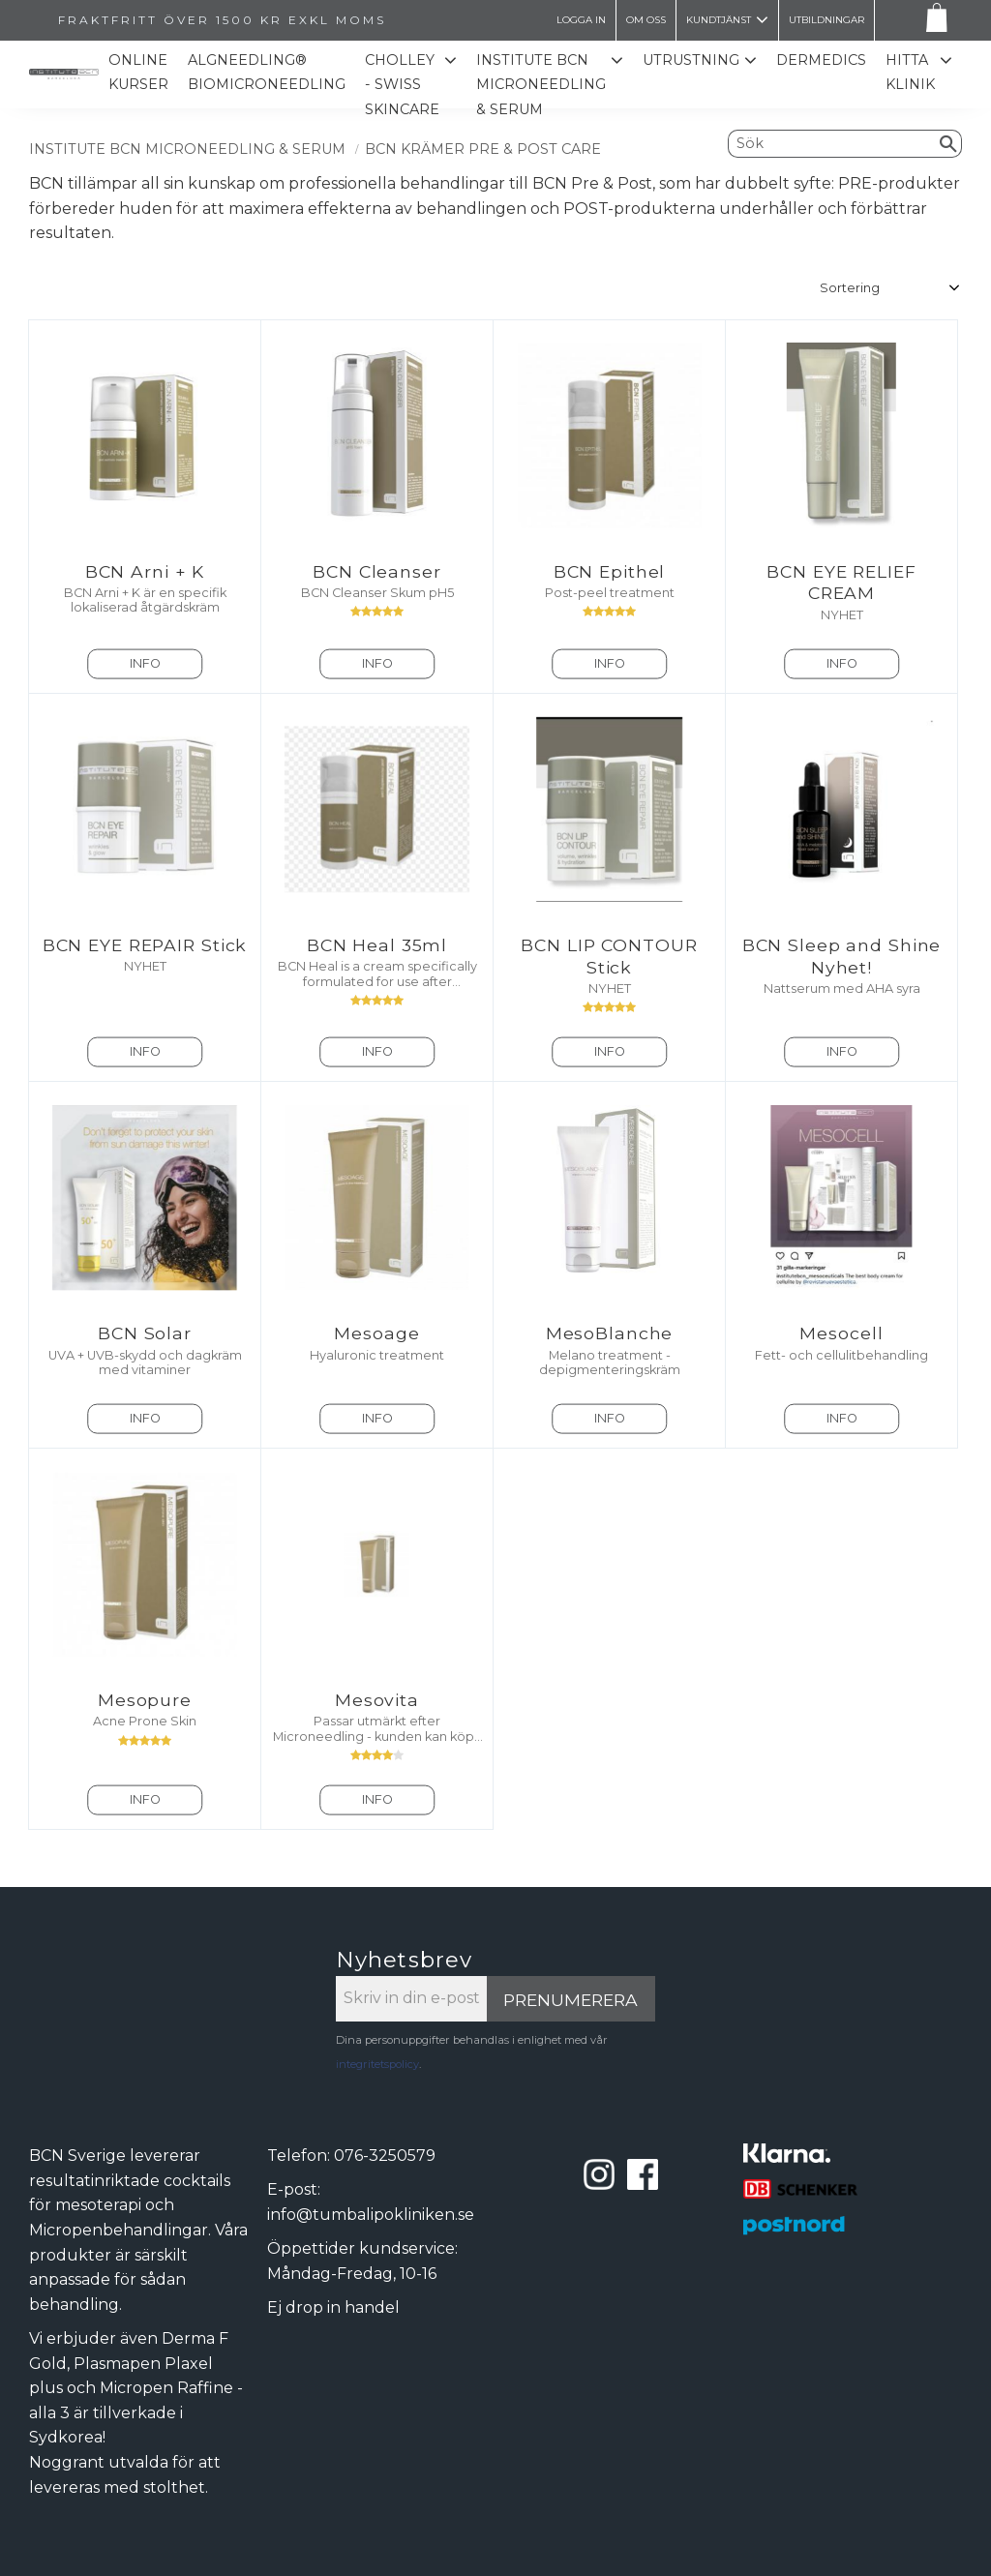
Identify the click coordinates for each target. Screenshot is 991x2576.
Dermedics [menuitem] (821, 60)
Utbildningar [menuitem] (826, 20)
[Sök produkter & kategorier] (832, 143)
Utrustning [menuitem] (691, 60)
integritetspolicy (377, 2064)
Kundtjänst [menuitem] (718, 20)
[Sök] (949, 143)
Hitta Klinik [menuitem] (910, 72)
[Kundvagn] (933, 21)
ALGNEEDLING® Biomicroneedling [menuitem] (266, 72)
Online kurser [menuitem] (138, 72)
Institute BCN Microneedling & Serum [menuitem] (541, 84)
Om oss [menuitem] (646, 20)
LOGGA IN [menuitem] (581, 20)
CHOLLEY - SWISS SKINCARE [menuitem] (402, 84)
